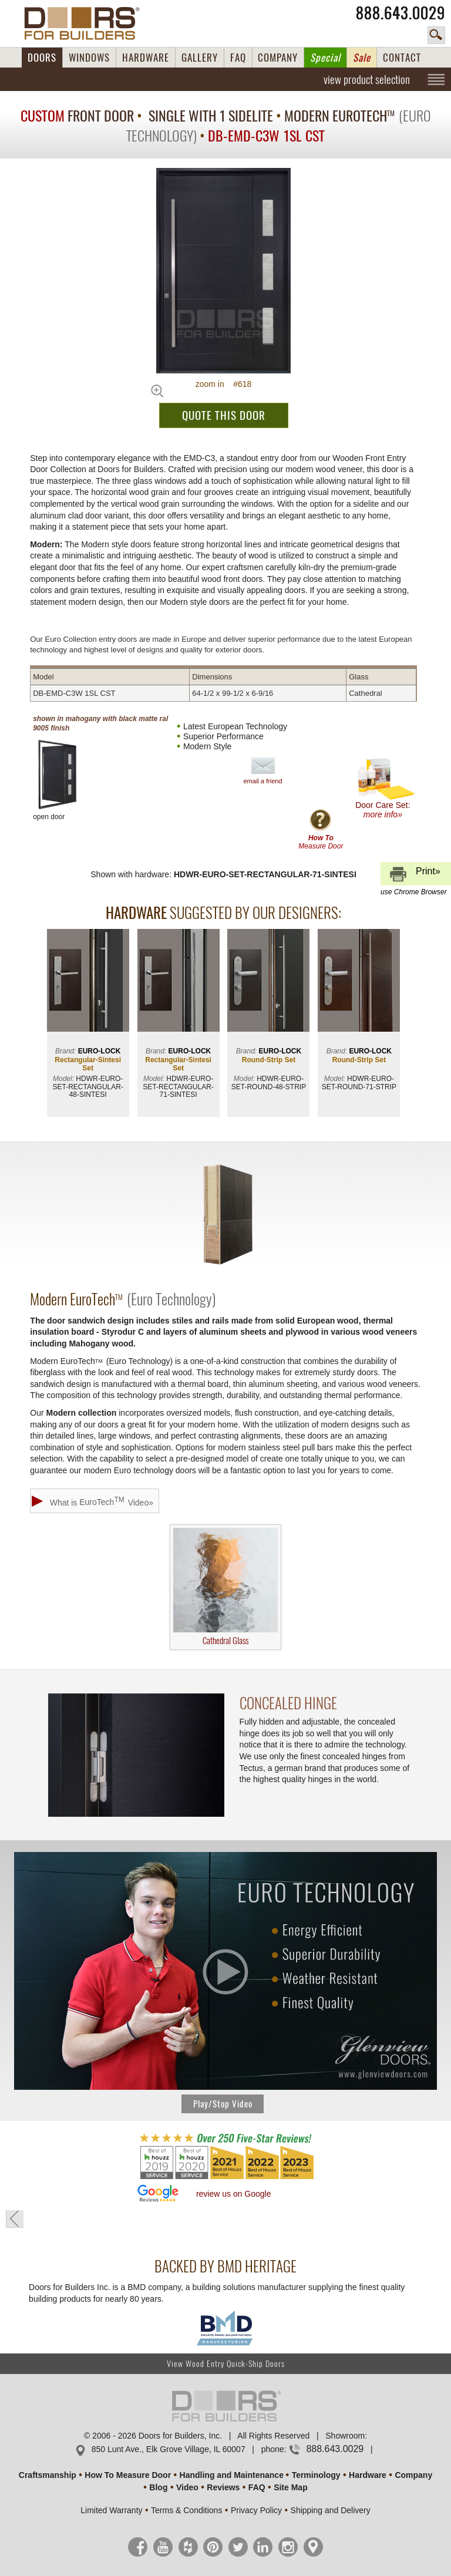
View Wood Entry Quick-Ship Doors (226, 2363)
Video (187, 2487)
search (436, 35)
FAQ (238, 57)
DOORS (42, 57)
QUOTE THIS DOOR (223, 415)
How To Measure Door (128, 2475)
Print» (414, 875)
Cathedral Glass (225, 1587)
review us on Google (233, 2193)
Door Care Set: (385, 788)
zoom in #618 (224, 384)
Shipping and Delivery (331, 2510)
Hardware (367, 2475)
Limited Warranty (111, 2510)
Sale (362, 57)
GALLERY (199, 57)
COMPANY (278, 57)
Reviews (223, 2487)
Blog (158, 2487)
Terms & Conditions (186, 2510)
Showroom (345, 2435)
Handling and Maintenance (232, 2475)
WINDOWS (89, 57)
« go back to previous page (14, 2219)
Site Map (291, 2487)
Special (325, 57)
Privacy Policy (256, 2510)
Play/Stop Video (223, 2104)
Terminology (316, 2475)
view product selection (367, 79)
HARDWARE (145, 57)
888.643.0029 (400, 13)
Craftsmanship (47, 2475)
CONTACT (402, 57)
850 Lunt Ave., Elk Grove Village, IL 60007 (168, 2449)
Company (413, 2475)
